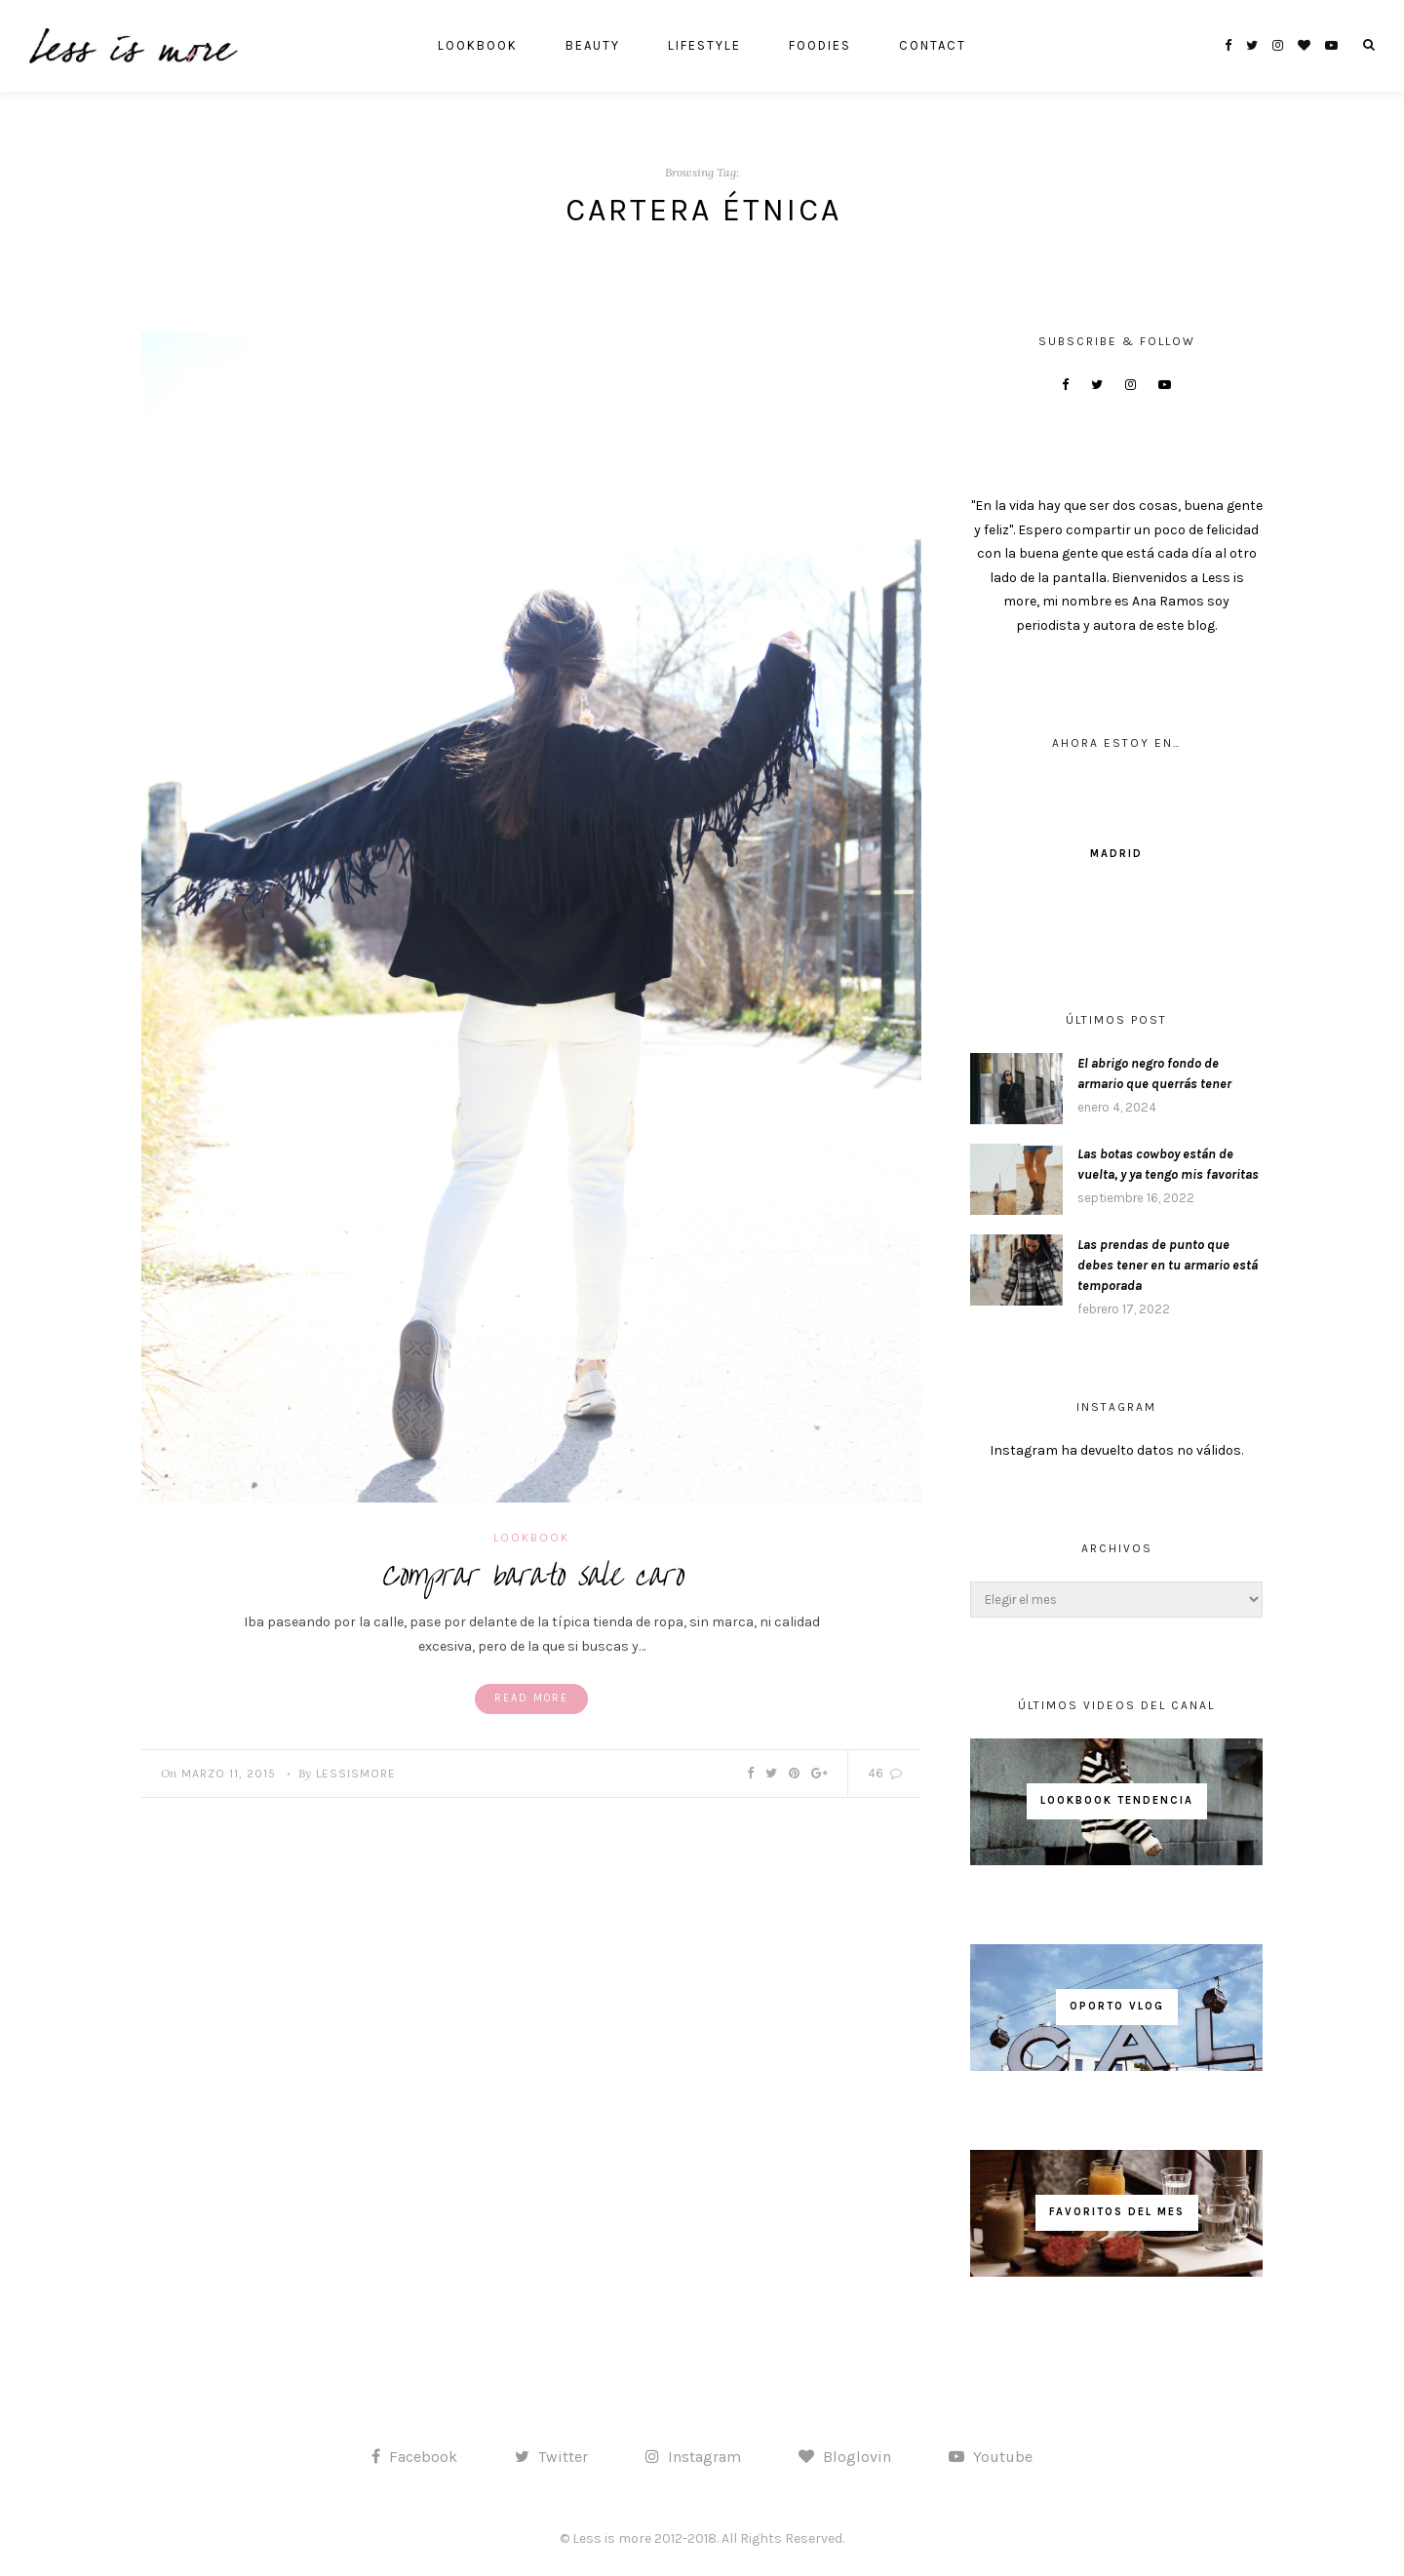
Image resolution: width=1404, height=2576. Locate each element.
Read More (531, 1698)
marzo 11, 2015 (228, 1773)
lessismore (356, 1773)
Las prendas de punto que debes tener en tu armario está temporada (1167, 1265)
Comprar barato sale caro (531, 1575)
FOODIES (820, 45)
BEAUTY (593, 45)
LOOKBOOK (478, 45)
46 (885, 1773)
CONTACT (932, 45)
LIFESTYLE (704, 45)
